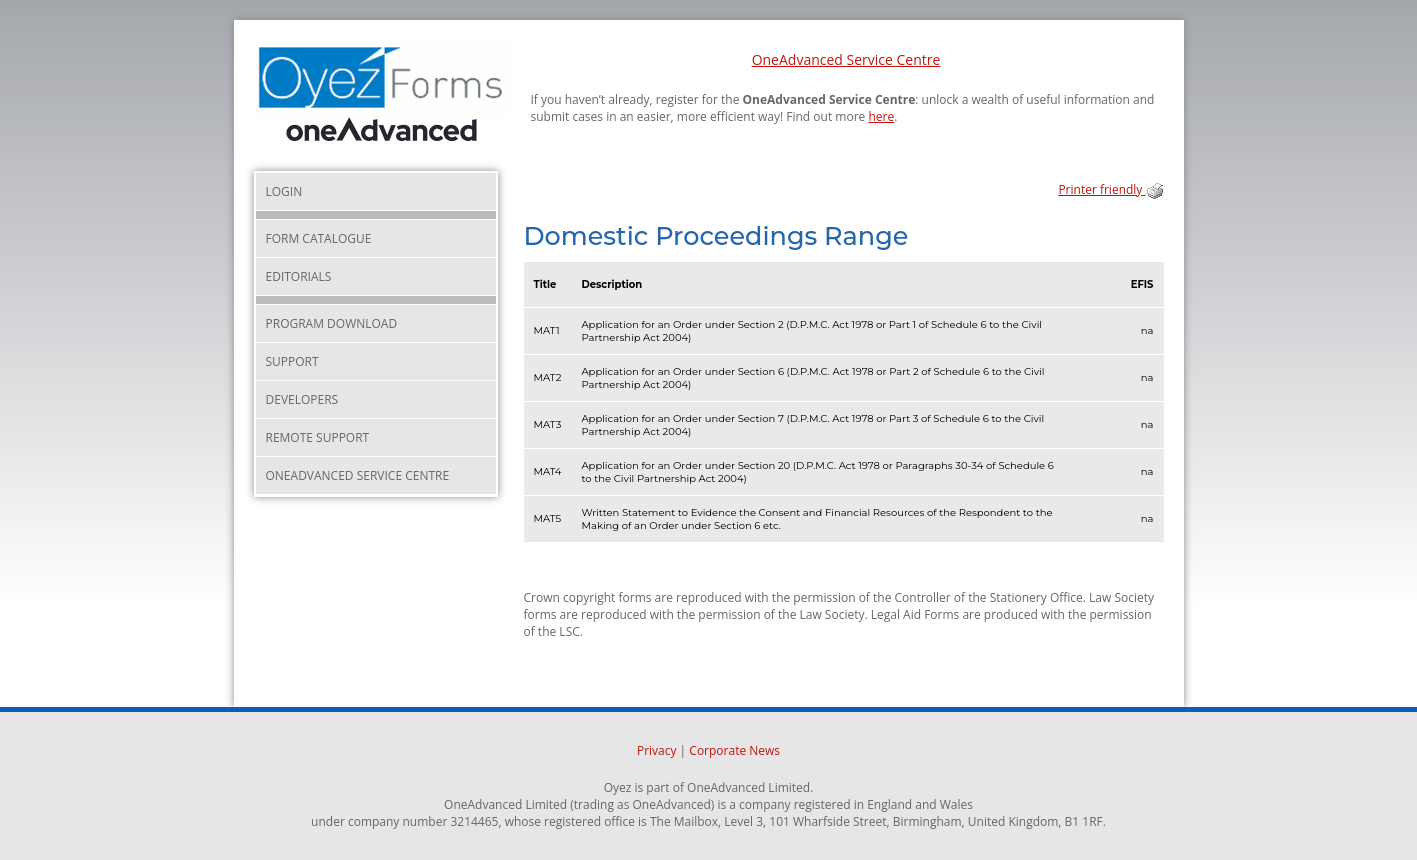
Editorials (299, 276)
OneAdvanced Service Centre (846, 59)
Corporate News (734, 750)
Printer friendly (1110, 189)
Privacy (657, 750)
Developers (302, 399)
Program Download (332, 323)
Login (284, 191)
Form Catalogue (319, 238)
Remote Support (318, 437)
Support (292, 361)
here (881, 116)
